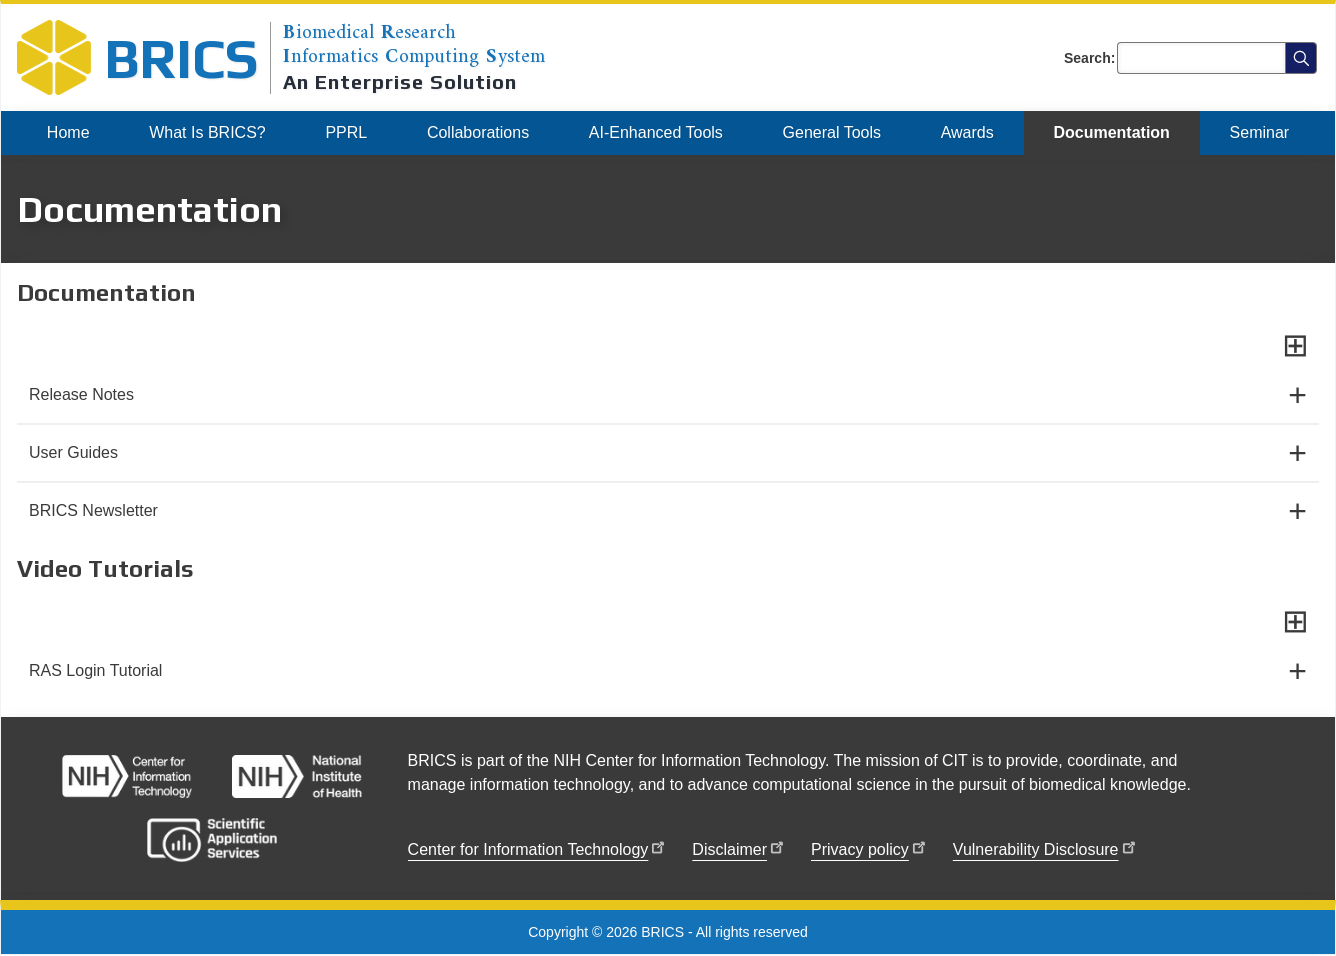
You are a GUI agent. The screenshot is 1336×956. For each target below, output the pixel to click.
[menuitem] (68, 133)
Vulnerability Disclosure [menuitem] (1046, 846)
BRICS (181, 58)
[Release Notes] (668, 395)
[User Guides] (668, 453)
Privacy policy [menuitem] (870, 846)
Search (1087, 58)
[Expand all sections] (1295, 345)
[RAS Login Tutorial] (668, 671)
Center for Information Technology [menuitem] (538, 846)
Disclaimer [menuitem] (739, 846)
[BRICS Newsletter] (668, 511)
